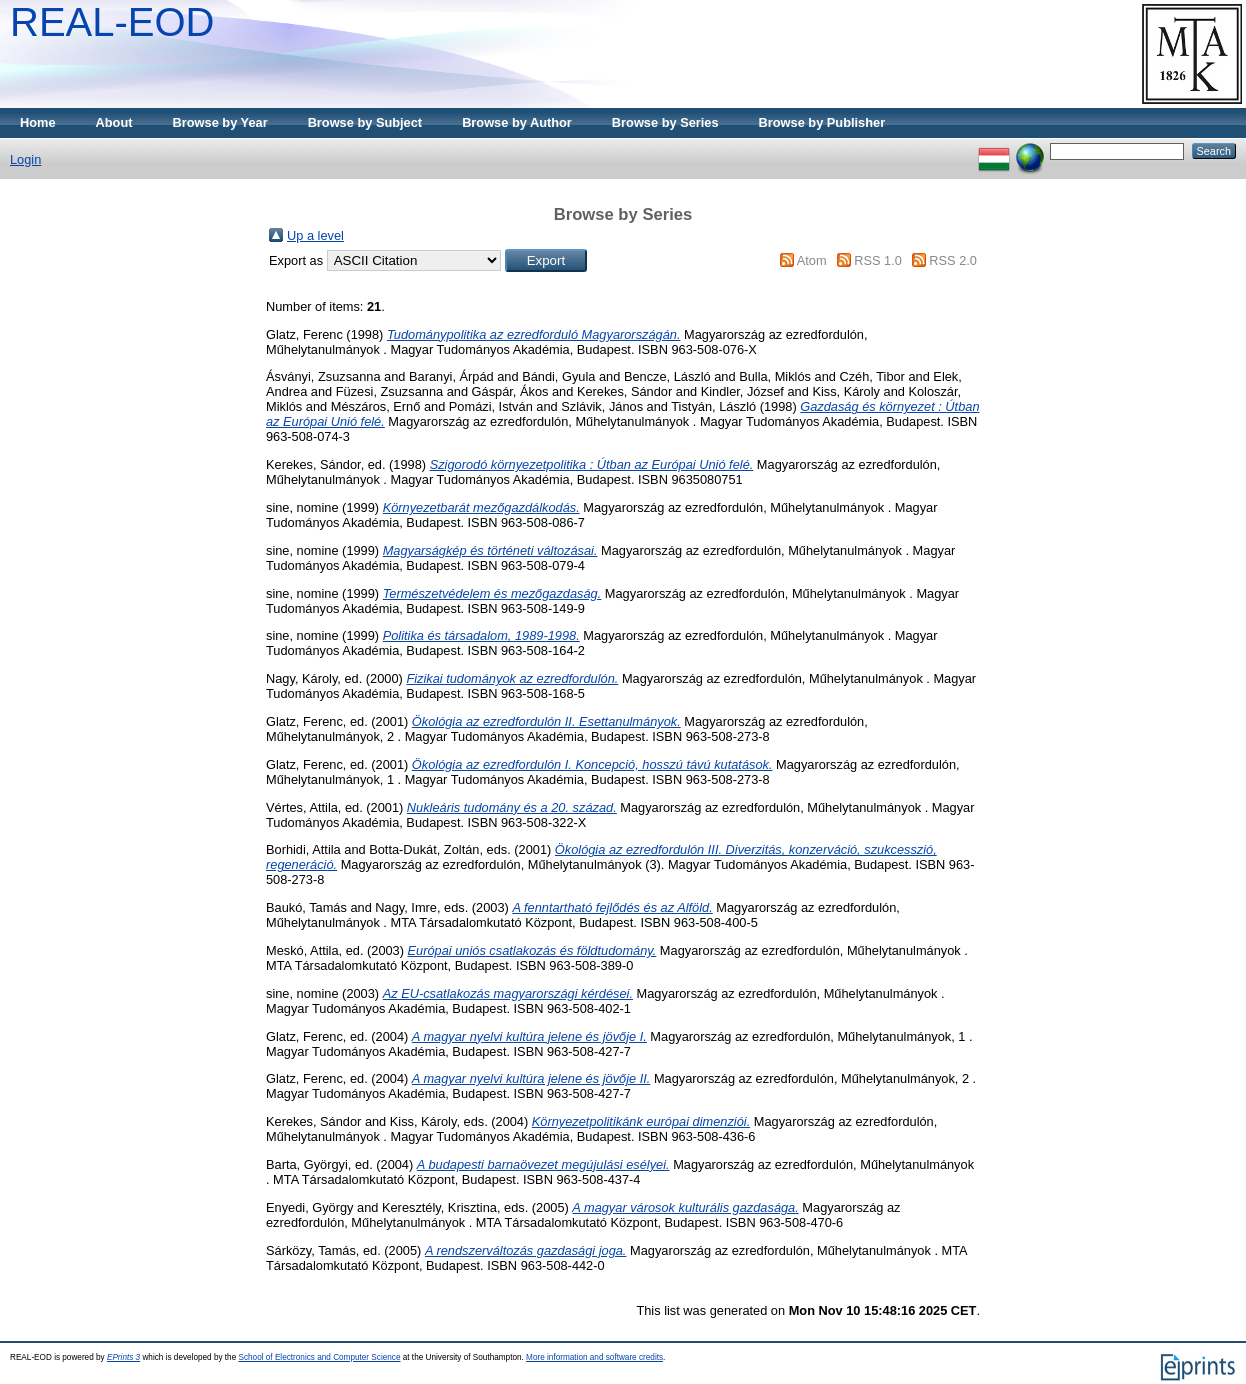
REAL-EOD (112, 22)
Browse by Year (220, 122)
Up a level (315, 235)
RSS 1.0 (878, 260)
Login (25, 159)
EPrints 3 (123, 1357)
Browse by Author (517, 122)
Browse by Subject (365, 122)
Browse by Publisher (822, 122)
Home (38, 122)
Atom (812, 260)
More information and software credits (594, 1357)
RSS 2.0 (953, 260)
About (114, 122)
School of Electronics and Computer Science (319, 1357)
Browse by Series (665, 122)
